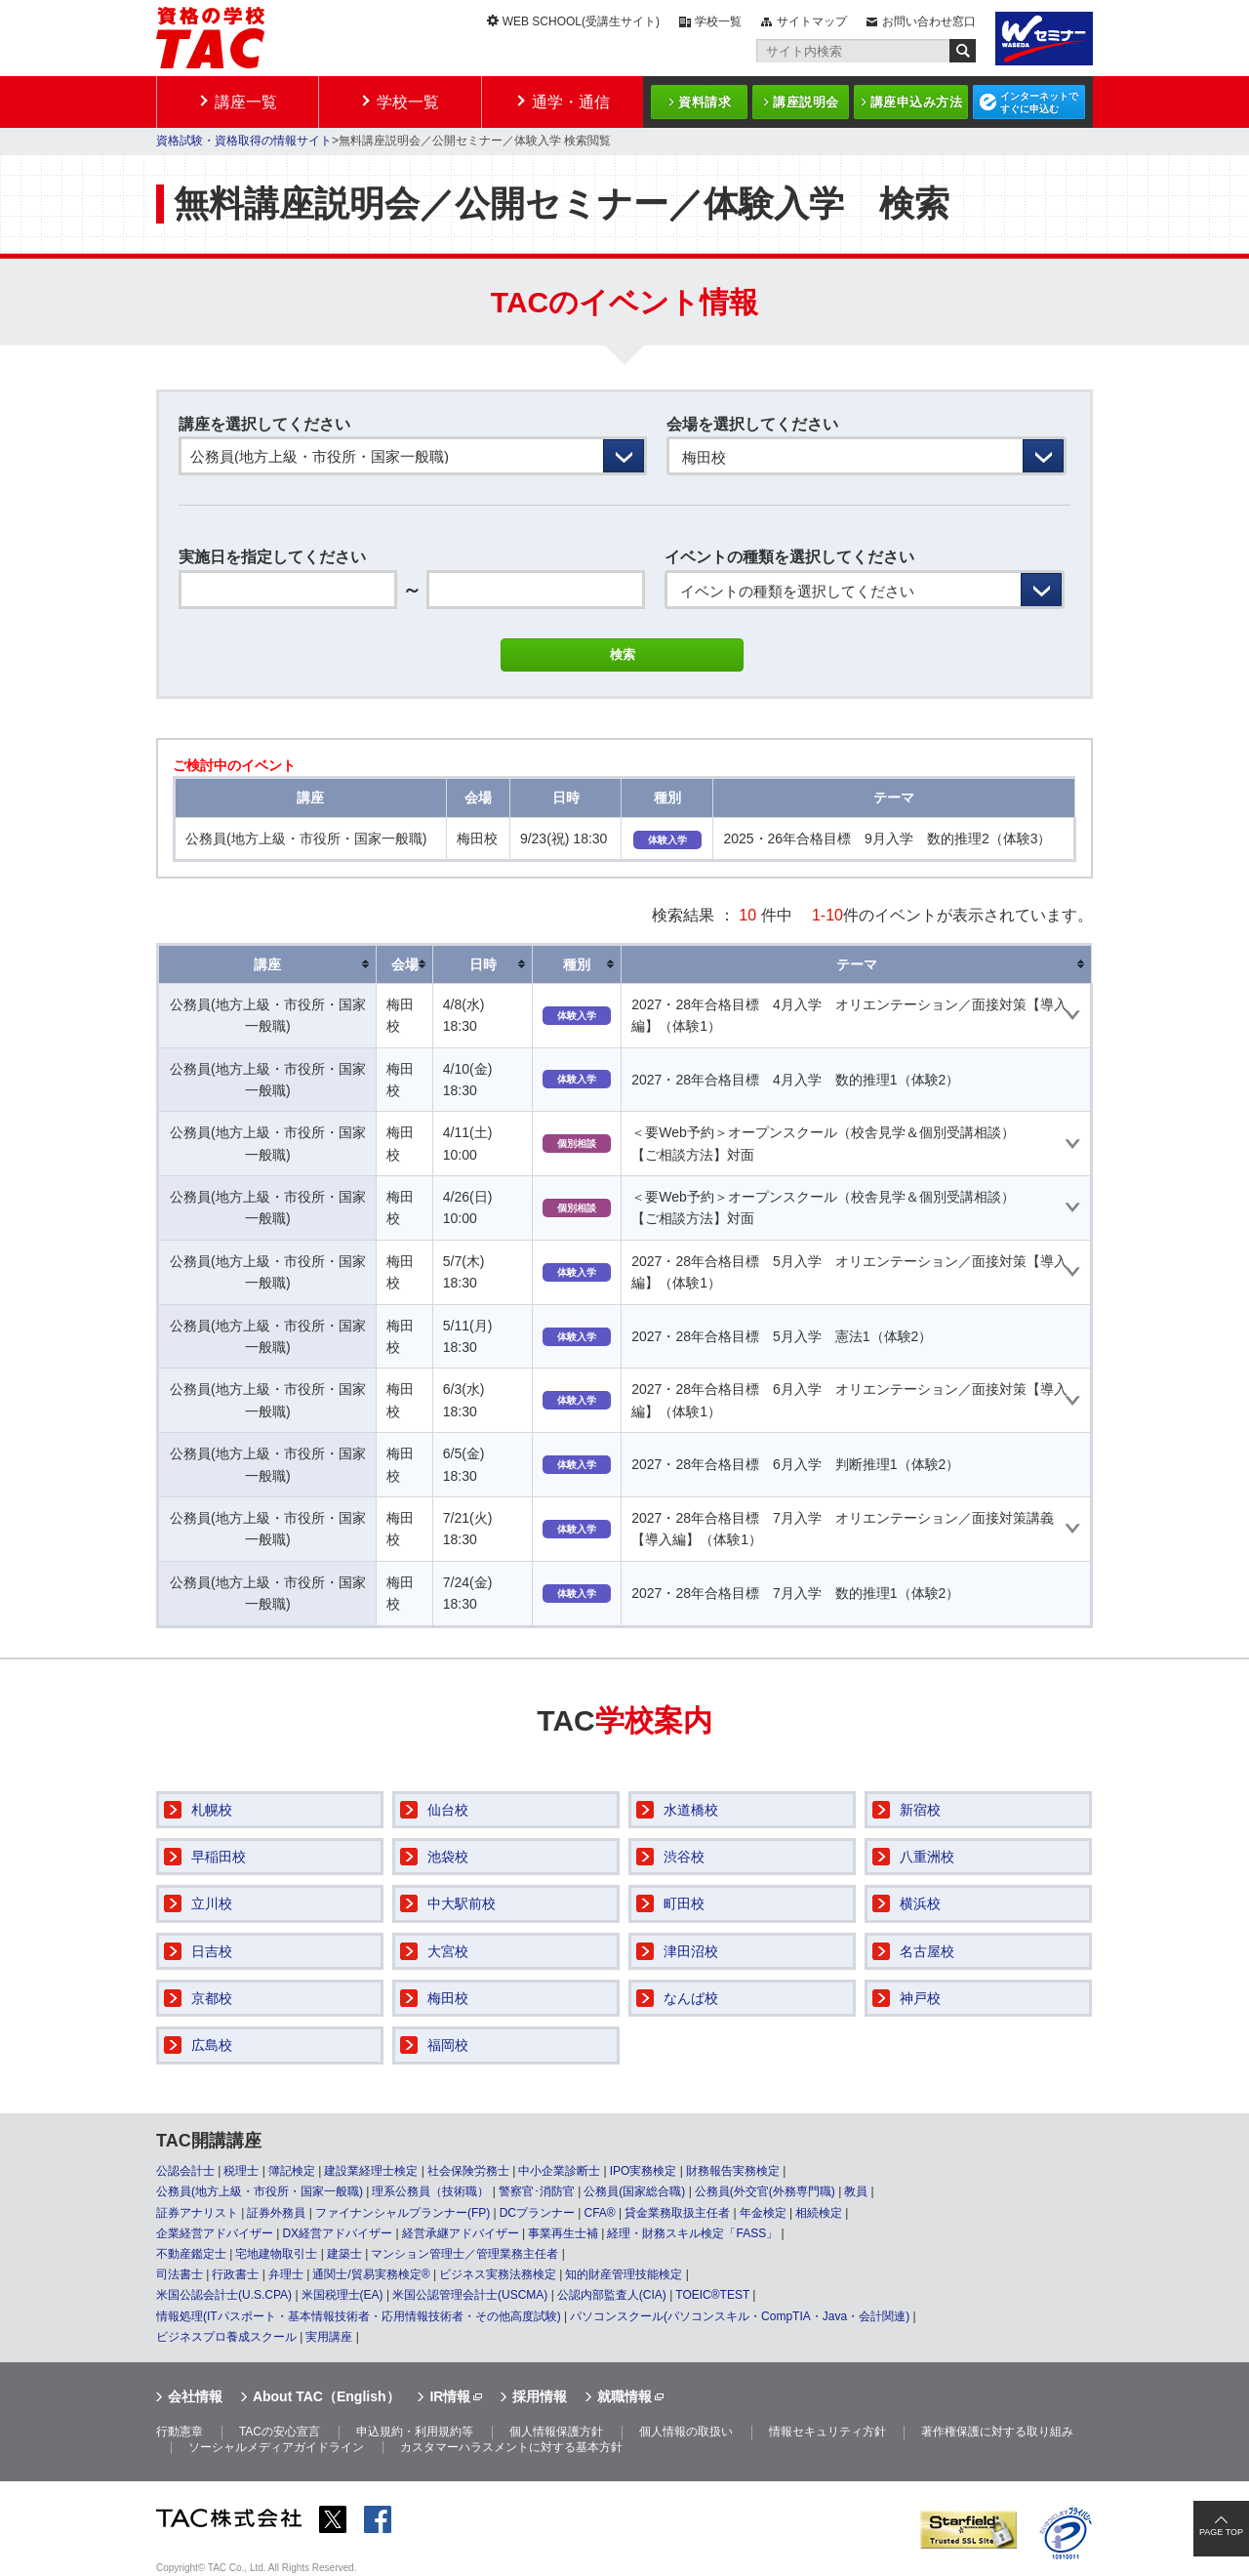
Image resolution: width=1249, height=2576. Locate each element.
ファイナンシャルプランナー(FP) (402, 2213)
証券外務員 (276, 2213)
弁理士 (285, 2274)
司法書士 (179, 2274)
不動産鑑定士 (191, 2254)
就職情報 (624, 2396)
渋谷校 (684, 1856)
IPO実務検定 (643, 2171)
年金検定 (763, 2213)
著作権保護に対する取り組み (997, 2431)
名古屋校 (927, 1951)
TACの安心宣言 (279, 2431)
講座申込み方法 (916, 102)
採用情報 (539, 2396)
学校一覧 (718, 21)
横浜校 (920, 1903)
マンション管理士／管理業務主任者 (464, 2254)
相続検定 (818, 2213)
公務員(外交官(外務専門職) (765, 2191)
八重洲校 (927, 1856)
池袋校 (447, 1856)
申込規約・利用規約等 (414, 2431)
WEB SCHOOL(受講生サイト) (581, 21)
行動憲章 (179, 2431)
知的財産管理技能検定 (623, 2274)
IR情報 (449, 2396)
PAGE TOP (1221, 2532)
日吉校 (211, 1951)
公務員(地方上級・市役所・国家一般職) (259, 2191)
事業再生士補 (563, 2233)
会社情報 (195, 2396)
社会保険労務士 (468, 2171)
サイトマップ (812, 21)
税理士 (241, 2171)
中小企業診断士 (559, 2171)
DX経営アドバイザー (337, 2233)
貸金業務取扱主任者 (677, 2213)
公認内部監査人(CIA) (611, 2295)
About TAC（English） (326, 2396)
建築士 (344, 2254)
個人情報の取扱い (686, 2431)
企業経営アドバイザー (214, 2233)
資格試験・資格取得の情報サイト (244, 140)
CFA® (599, 2213)
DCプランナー (537, 2213)
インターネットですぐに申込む (1039, 102)
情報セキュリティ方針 (827, 2431)
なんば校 (691, 1998)
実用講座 (328, 2337)
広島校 (211, 2045)
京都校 (211, 1998)
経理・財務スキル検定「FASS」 (692, 2233)
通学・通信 (571, 102)
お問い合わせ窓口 (929, 21)
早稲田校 (218, 1856)
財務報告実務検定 (733, 2171)
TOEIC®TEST (712, 2295)
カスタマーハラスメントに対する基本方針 (511, 2447)
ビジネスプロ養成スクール (226, 2337)
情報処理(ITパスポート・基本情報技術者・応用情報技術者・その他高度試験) (358, 2316)
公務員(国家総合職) (634, 2191)
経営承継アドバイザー (460, 2233)
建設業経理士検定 (371, 2171)
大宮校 (447, 1951)
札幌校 (211, 1810)
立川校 (211, 1903)
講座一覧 (246, 102)
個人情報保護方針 (556, 2431)
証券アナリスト (197, 2213)
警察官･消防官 (537, 2191)
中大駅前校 (461, 1903)
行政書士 (235, 2274)
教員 (855, 2191)
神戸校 (920, 1998)
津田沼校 (691, 1951)
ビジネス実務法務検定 (497, 2274)
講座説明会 (806, 102)
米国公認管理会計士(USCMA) (469, 2295)
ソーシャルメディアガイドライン (276, 2447)
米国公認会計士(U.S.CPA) (224, 2295)
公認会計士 (185, 2171)
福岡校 (447, 2045)
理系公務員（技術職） (430, 2191)
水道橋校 (691, 1810)
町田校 (684, 1903)
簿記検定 (291, 2171)
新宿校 (920, 1810)
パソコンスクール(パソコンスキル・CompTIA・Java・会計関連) (739, 2316)
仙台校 (447, 1810)
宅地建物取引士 (276, 2254)
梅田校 (447, 1998)
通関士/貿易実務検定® (370, 2274)
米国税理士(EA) (342, 2295)
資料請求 (704, 102)
